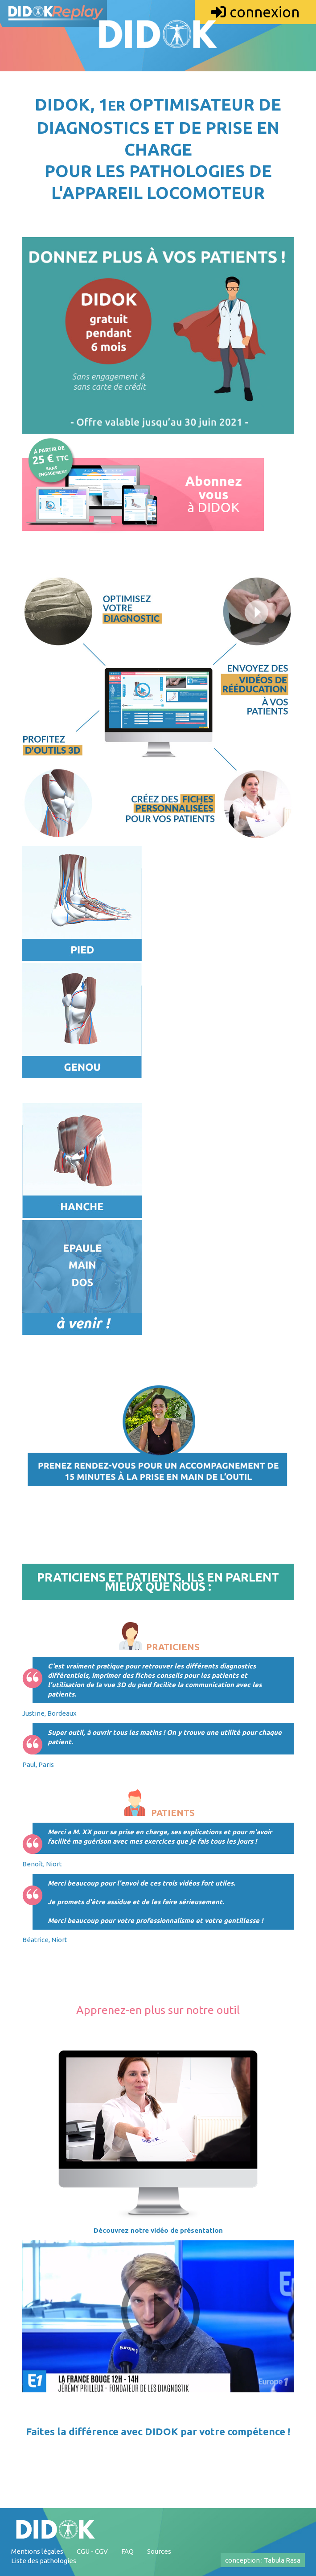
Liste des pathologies (43, 2560)
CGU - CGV (92, 2551)
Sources (159, 2551)
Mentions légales (37, 2551)
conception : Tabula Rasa (262, 2560)
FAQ (127, 2551)
